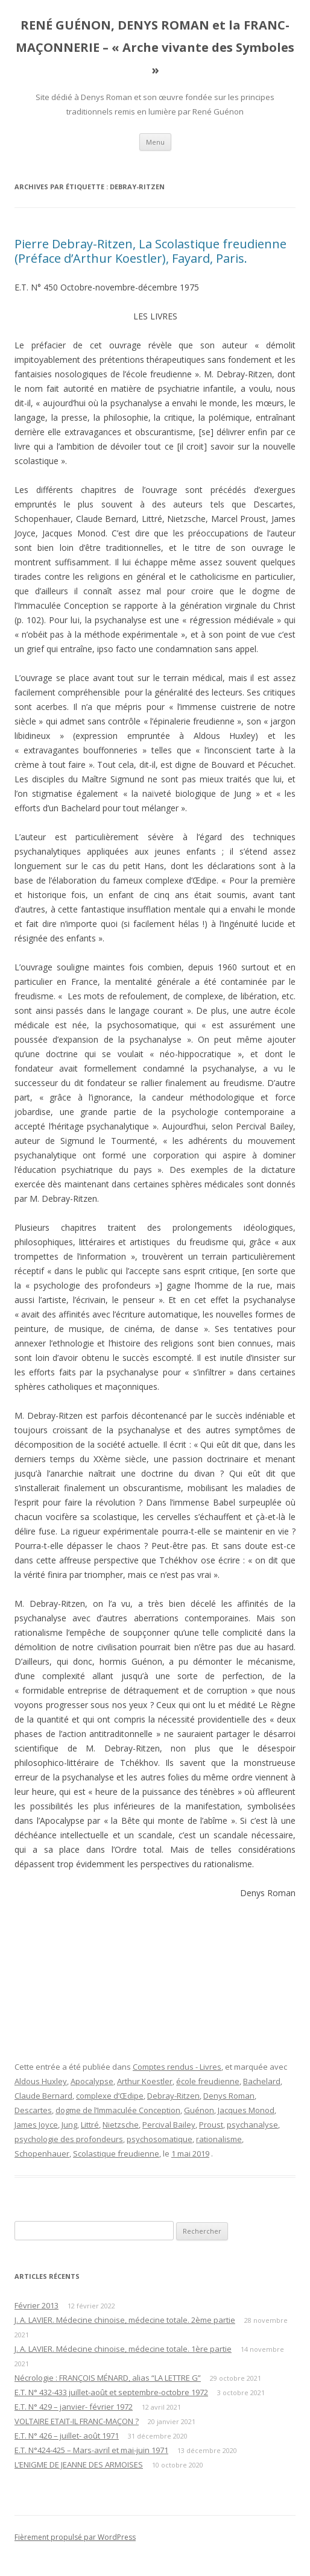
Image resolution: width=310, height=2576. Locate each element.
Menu (155, 141)
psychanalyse (252, 2124)
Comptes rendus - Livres (177, 2066)
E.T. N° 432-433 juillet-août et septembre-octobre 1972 (111, 2392)
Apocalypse (92, 2081)
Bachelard (261, 2081)
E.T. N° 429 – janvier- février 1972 (73, 2406)
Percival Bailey (168, 2124)
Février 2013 (36, 2305)
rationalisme (219, 2139)
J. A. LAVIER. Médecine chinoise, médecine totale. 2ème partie (124, 2319)
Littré (90, 2124)
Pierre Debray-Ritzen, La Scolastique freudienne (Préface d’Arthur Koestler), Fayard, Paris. (150, 251)
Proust (211, 2124)
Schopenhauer (41, 2153)
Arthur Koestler (144, 2081)
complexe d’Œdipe (110, 2095)
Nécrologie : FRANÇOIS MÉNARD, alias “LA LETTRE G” (107, 2377)
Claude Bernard (43, 2095)
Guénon (199, 2110)
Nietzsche (121, 2124)
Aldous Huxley (40, 2081)
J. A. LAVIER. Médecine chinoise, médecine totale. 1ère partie (123, 2348)
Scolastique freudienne (116, 2153)
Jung (69, 2124)
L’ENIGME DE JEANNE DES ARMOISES (78, 2464)
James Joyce (36, 2124)
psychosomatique (159, 2139)
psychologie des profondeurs (68, 2139)
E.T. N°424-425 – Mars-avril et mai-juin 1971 (91, 2450)
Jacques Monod (246, 2110)
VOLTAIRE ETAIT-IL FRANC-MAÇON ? (76, 2421)
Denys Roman (229, 2095)
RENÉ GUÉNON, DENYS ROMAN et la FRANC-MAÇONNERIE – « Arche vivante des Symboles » (155, 47)
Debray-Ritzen (173, 2095)
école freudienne (207, 2081)
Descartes (33, 2110)
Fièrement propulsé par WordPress (75, 2537)
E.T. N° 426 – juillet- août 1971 (66, 2435)
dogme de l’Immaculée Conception (117, 2110)
